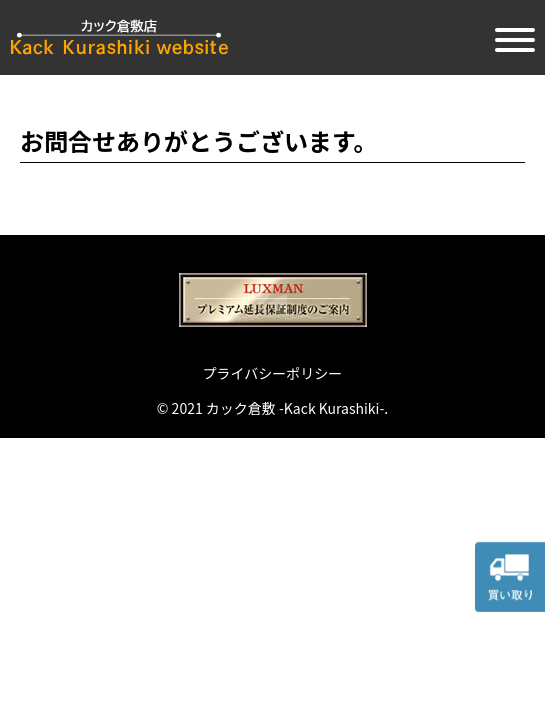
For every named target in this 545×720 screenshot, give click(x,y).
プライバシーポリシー (273, 373)
